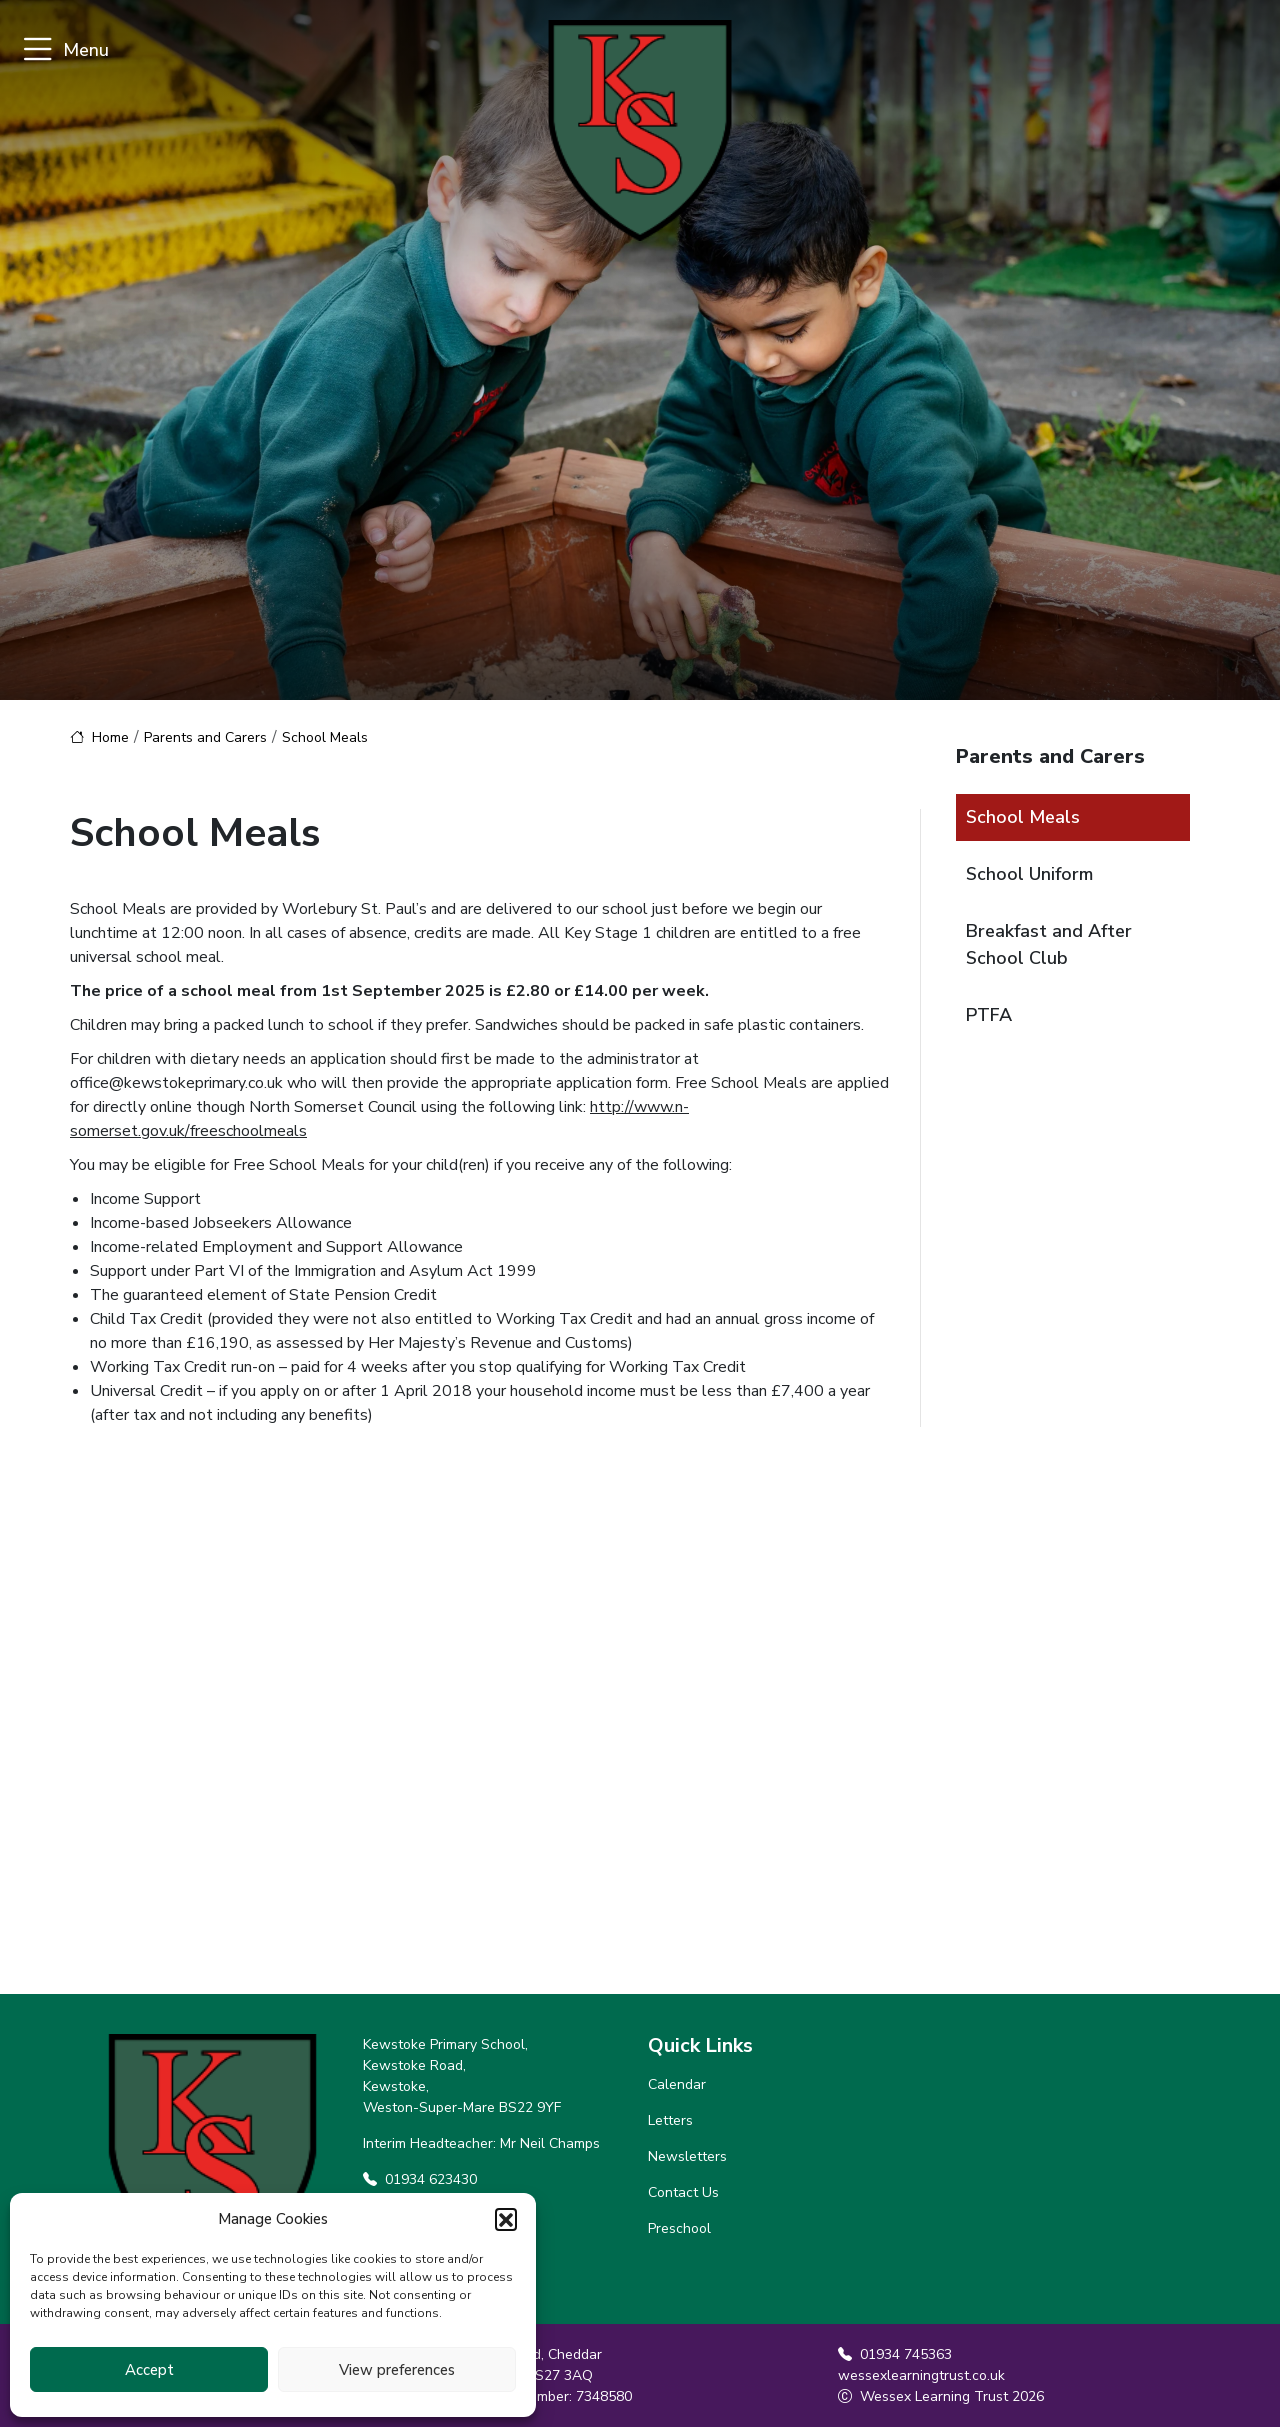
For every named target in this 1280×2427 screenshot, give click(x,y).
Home (110, 737)
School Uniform (1029, 874)
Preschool (679, 2228)
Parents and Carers (205, 737)
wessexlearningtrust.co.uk (921, 2375)
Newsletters (687, 2156)
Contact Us (683, 2192)
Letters (670, 2120)
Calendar (677, 2084)
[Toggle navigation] (37, 50)
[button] (506, 2219)
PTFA (989, 1015)
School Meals (1023, 817)
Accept (149, 2370)
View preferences (397, 2370)
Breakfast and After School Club (1049, 944)
